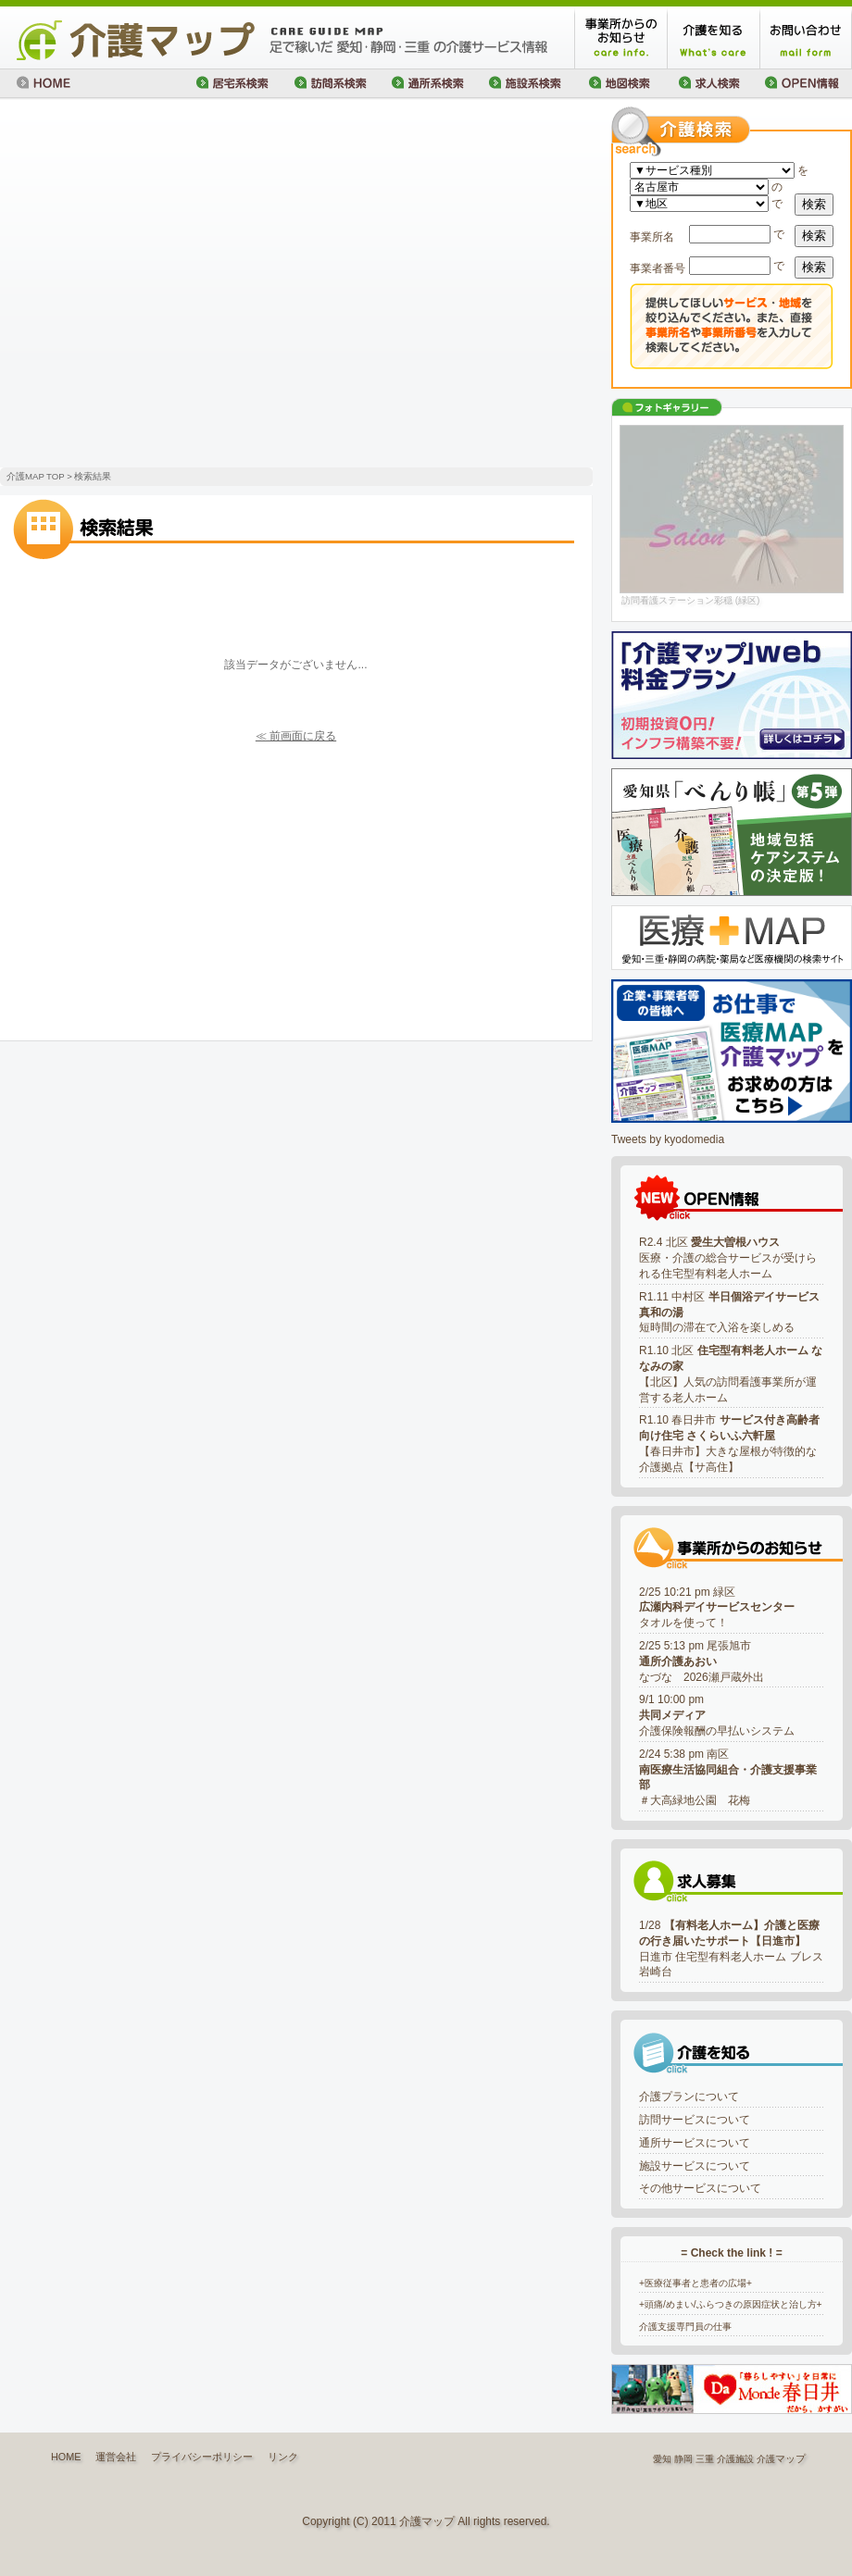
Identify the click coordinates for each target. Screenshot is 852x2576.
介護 (766, 2459)
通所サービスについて (694, 2142)
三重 (704, 2459)
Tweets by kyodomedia (667, 1139)
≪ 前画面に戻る (296, 735)
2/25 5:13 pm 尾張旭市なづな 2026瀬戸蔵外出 (701, 1661)
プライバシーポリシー (202, 2456)
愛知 (662, 2459)
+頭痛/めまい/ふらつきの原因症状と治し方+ (730, 2304)
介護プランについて (689, 2096)
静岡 (683, 2459)
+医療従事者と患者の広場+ (695, 2283)
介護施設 (735, 2459)
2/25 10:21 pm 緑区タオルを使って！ (717, 1608)
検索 (814, 204)
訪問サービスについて (694, 2119)
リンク (283, 2456)
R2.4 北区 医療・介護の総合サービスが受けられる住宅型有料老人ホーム (728, 1258)
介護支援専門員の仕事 (685, 2326)
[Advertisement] (173, 284)
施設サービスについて (694, 2165)
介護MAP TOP (35, 476)
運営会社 (115, 2456)
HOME (66, 2456)
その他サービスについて (700, 2188)
